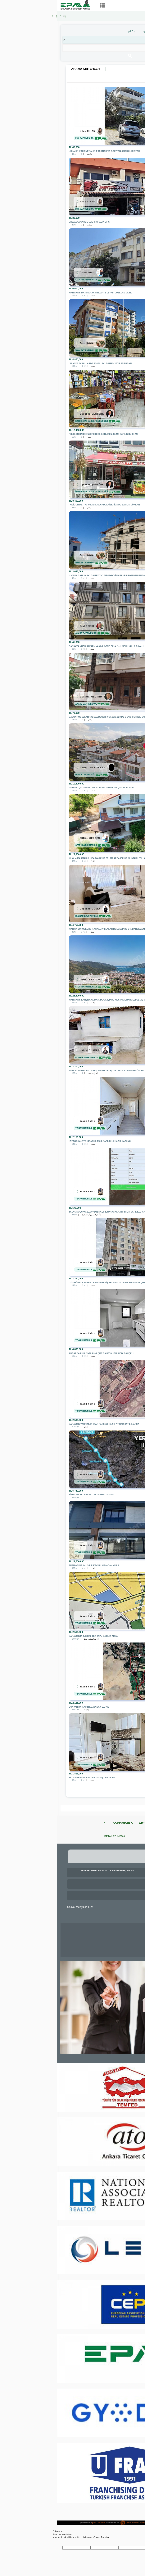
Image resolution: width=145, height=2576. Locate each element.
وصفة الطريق (123, 1946)
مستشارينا (91, 31)
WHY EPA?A (89, 1822)
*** (135, 2513)
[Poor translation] (126, 2542)
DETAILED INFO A (57, 1836)
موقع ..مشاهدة (123, 1931)
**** (126, 2513)
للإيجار (118, 31)
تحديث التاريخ (110, 76)
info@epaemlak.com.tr (118, 1896)
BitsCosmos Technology (78, 2522)
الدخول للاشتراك (116, 2523)
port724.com (41, 2522)
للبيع (132, 31)
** (118, 2513)
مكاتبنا (73, 31)
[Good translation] (139, 2542)
